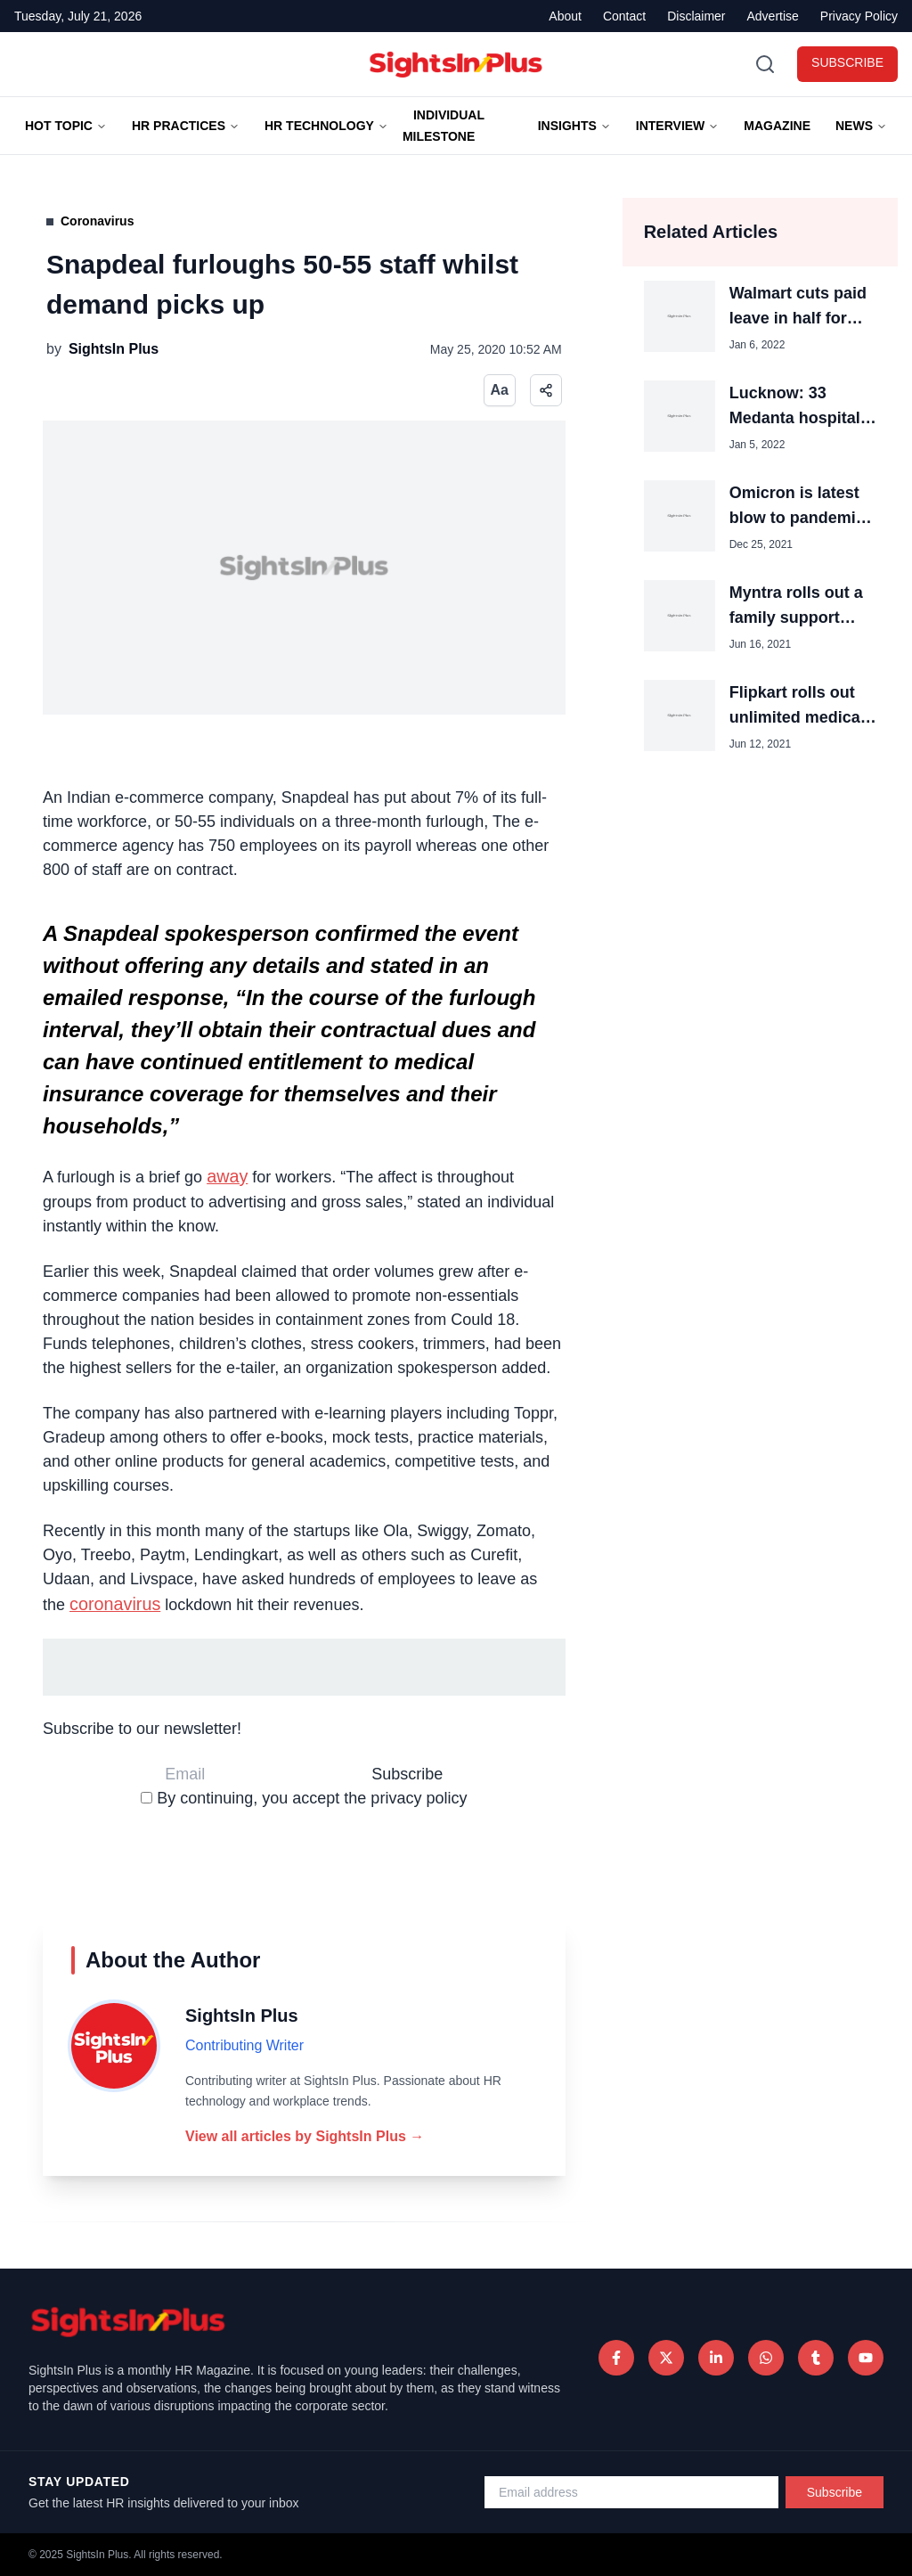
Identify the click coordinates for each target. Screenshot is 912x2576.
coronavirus (114, 1604)
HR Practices (186, 126)
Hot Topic (66, 126)
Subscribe (834, 2492)
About (565, 16)
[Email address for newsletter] (631, 2492)
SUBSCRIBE (847, 62)
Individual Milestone (443, 125)
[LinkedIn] (716, 2358)
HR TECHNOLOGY (326, 126)
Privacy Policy (859, 16)
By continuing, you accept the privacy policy (304, 1798)
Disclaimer (696, 16)
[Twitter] (666, 2358)
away (227, 1176)
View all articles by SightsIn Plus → (304, 2136)
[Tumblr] (816, 2358)
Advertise (773, 16)
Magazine (777, 126)
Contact (624, 16)
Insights (574, 126)
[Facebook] (616, 2358)
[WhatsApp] (766, 2358)
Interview (678, 126)
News (861, 126)
